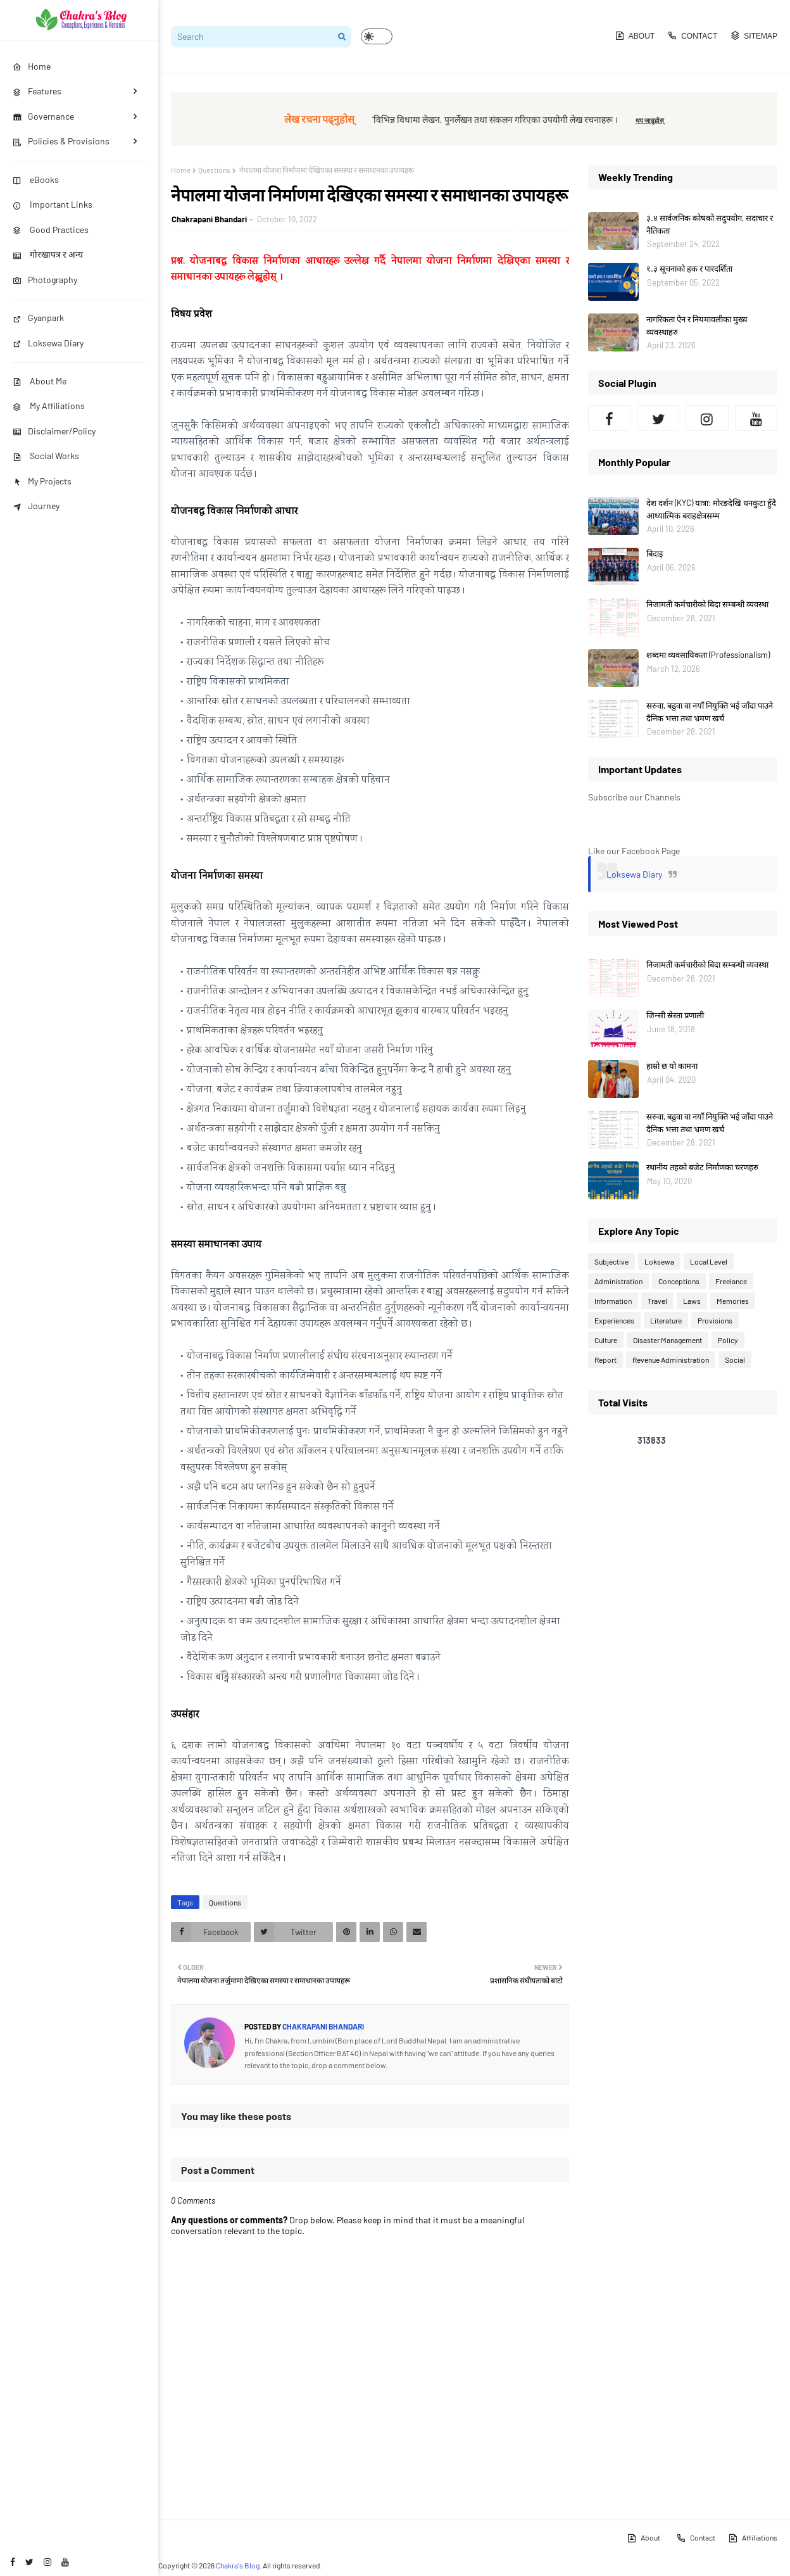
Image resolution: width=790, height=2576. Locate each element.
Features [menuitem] (37, 90)
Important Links (52, 204)
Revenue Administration (670, 1359)
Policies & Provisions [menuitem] (61, 141)
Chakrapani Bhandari (209, 219)
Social (735, 1359)
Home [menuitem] (32, 66)
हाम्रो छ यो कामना (672, 1066)
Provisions (715, 1320)
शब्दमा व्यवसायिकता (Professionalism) (708, 655)
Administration (618, 1281)
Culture (605, 1339)
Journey (36, 505)
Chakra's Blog (238, 2565)
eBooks (36, 179)
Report (605, 1359)
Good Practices (51, 229)
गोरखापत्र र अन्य (48, 254)
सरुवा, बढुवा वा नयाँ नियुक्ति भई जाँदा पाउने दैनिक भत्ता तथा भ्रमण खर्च (709, 711)
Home (181, 169)
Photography (45, 279)
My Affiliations (49, 405)
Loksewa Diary (48, 343)
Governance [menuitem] (43, 116)
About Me (39, 381)
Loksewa (659, 1261)
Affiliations (752, 2538)
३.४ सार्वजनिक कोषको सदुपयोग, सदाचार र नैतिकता (709, 224)
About (635, 35)
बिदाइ (654, 553)
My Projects (42, 481)
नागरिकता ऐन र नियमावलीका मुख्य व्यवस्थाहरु (697, 325)
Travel (657, 1300)
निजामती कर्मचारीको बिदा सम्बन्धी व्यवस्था (707, 604)
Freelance (731, 1281)
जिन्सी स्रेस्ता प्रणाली (675, 1015)
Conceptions (678, 1281)
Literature (666, 1320)
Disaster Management (667, 1339)
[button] (376, 36)
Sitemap (753, 35)
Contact (692, 35)
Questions (214, 169)
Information (613, 1300)
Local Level (708, 1261)
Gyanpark (38, 317)
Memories (733, 1300)
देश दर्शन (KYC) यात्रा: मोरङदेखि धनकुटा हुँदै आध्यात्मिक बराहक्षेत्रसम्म (711, 509)
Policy (728, 1339)
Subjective (611, 1261)
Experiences (614, 1320)
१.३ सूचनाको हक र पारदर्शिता (689, 268)
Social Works (46, 455)
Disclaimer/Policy (54, 431)
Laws (692, 1300)
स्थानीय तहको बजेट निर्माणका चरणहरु (702, 1167)
